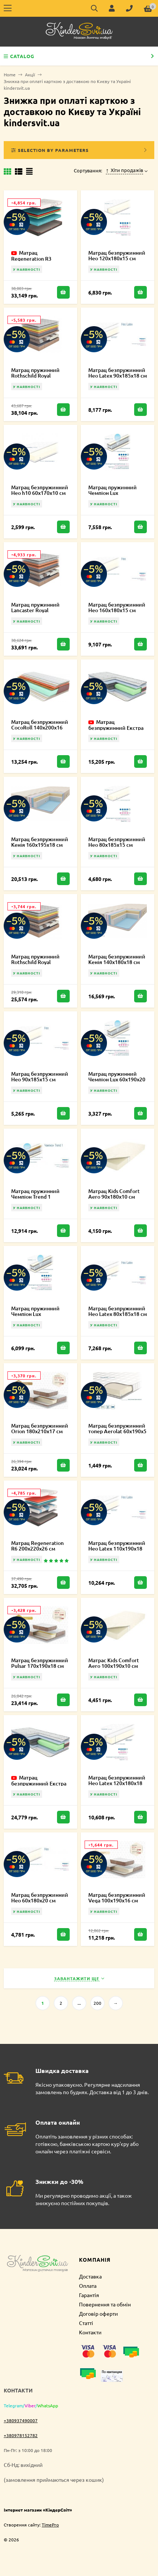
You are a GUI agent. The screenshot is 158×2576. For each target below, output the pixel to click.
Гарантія (89, 2295)
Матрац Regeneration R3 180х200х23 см (31, 258)
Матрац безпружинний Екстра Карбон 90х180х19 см (115, 727)
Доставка (90, 2276)
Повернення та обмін (105, 2304)
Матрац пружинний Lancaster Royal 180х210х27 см (35, 610)
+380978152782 (21, 2435)
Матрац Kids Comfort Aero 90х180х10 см (114, 1193)
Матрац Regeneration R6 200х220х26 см (37, 1545)
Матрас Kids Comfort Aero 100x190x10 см (113, 1663)
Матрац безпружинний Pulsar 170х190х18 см (39, 1663)
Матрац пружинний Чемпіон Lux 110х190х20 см (35, 1314)
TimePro (50, 2525)
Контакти (90, 2332)
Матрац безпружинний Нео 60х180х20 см (39, 1897)
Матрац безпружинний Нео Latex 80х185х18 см (117, 1311)
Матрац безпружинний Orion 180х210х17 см (39, 1428)
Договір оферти (98, 2313)
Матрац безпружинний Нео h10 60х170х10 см (39, 490)
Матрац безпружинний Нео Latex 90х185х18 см (117, 372)
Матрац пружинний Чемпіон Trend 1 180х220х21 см (35, 1196)
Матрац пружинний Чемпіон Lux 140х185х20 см (112, 493)
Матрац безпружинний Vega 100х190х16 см (116, 1897)
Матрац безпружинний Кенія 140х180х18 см (116, 959)
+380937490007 (21, 2420)
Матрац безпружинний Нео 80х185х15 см (116, 842)
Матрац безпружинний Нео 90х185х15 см (39, 1076)
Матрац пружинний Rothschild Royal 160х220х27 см (35, 375)
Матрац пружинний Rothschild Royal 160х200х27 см (35, 962)
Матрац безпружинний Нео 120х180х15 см (116, 255)
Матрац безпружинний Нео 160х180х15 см (116, 607)
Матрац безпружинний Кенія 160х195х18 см (39, 842)
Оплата (88, 2285)
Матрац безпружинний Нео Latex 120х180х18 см (116, 1783)
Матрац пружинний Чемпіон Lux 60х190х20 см (116, 1079)
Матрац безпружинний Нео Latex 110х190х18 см (116, 1548)
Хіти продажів (124, 170)
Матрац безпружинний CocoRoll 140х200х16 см (39, 727)
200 (97, 2003)
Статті (86, 2322)
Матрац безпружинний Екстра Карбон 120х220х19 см (39, 1783)
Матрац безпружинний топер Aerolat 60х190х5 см (117, 1431)
